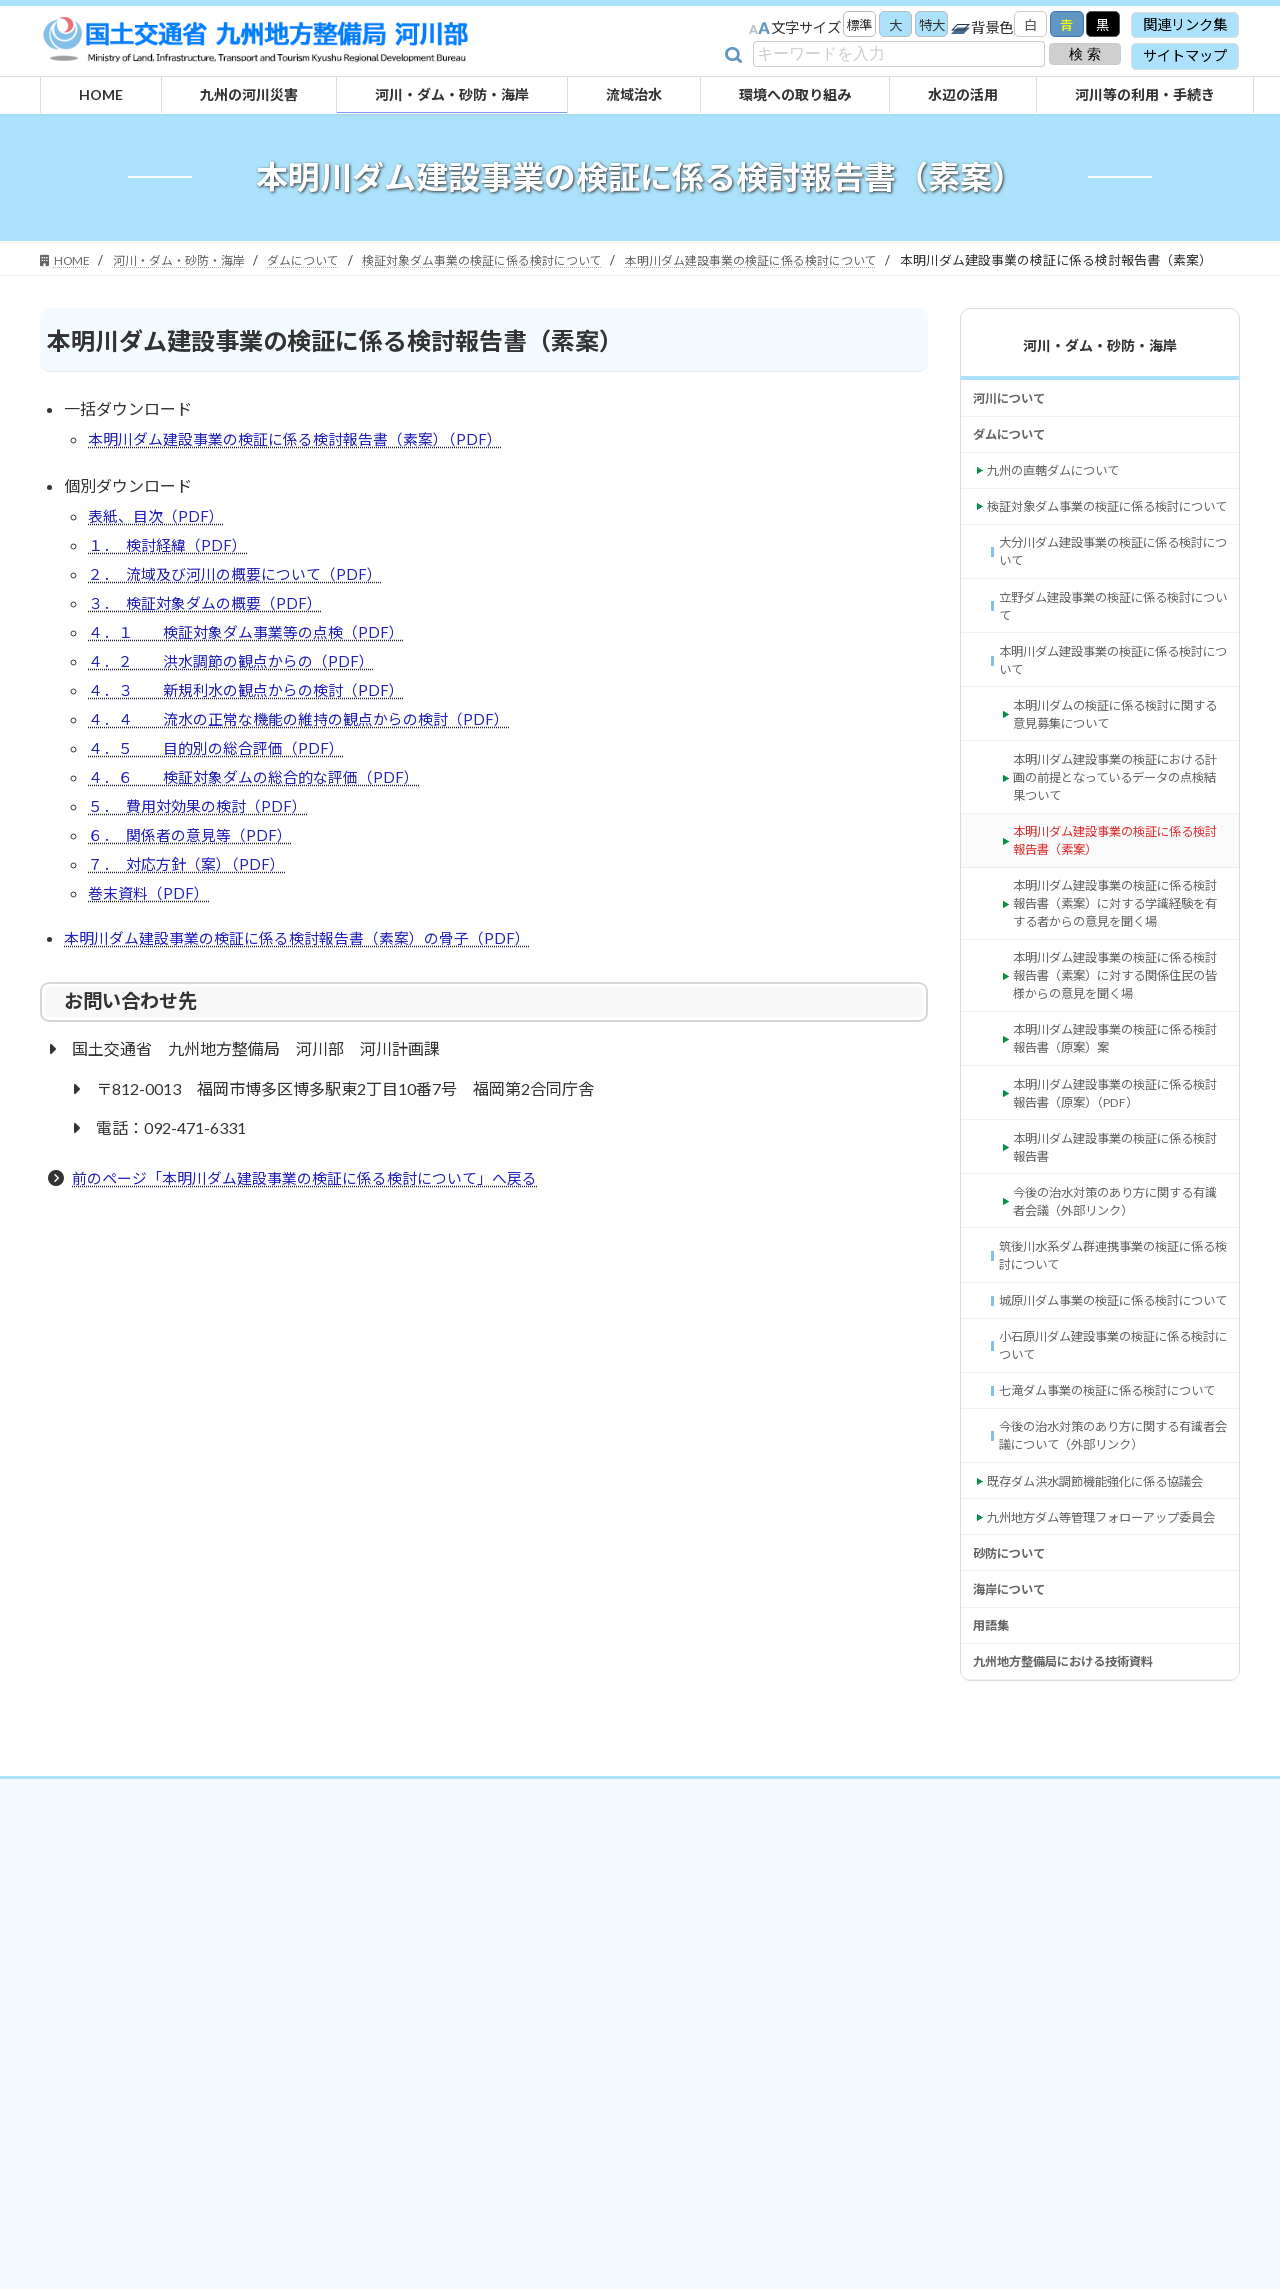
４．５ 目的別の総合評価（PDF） (223, 796)
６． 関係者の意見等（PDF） (195, 892)
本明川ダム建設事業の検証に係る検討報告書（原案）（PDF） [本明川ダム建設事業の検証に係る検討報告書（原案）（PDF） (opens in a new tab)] (1118, 1238)
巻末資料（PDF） (151, 956)
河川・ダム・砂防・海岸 (1100, 364)
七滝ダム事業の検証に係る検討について (1111, 1601)
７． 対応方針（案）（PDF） (191, 924)
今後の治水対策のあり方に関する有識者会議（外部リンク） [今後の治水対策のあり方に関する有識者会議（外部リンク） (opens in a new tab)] (1118, 1359)
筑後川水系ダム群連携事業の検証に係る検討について (1111, 1419)
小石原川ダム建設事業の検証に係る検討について (1111, 1540)
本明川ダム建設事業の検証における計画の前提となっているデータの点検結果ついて (1118, 865)
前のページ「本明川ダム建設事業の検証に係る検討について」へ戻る (320, 1245)
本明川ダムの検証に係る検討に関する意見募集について (1118, 794)
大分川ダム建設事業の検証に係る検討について (1111, 612)
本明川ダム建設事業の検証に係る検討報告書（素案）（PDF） (307, 460)
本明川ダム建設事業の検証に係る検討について (1111, 733)
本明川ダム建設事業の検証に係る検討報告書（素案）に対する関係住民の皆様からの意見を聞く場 (1118, 1106)
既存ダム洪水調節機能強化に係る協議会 (1106, 1722)
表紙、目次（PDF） (159, 540)
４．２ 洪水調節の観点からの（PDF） (239, 700)
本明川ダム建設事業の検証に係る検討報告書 (1118, 1298)
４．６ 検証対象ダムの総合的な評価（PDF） (263, 828)
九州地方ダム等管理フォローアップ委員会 (1105, 1783)
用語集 (994, 1915)
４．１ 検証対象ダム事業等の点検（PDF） (255, 668)
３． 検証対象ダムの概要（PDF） (211, 636)
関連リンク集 (1185, 24)
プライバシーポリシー (619, 2091)
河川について (1015, 420)
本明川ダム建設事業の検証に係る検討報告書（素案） (1118, 935)
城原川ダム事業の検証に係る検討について (1111, 1480)
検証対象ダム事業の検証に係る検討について (1106, 552)
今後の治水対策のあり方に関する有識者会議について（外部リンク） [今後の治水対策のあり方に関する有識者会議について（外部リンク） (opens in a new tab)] (1111, 1662)
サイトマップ (1185, 55)
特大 (918, 26)
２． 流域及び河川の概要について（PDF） (243, 604)
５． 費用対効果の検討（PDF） (203, 860)
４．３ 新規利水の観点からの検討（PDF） (255, 732)
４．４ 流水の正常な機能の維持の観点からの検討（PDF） (311, 764)
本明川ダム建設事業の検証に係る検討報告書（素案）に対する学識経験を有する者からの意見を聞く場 (1118, 1016)
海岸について (1015, 1874)
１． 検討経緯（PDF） (171, 572)
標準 (838, 26)
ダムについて (1015, 460)
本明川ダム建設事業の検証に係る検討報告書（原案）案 (1118, 1177)
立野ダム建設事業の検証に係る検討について (1111, 673)
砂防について (1015, 1833)
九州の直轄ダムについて (1064, 501)
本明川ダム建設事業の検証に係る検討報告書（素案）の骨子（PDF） (311, 1004)
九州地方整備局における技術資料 (1078, 1955)
